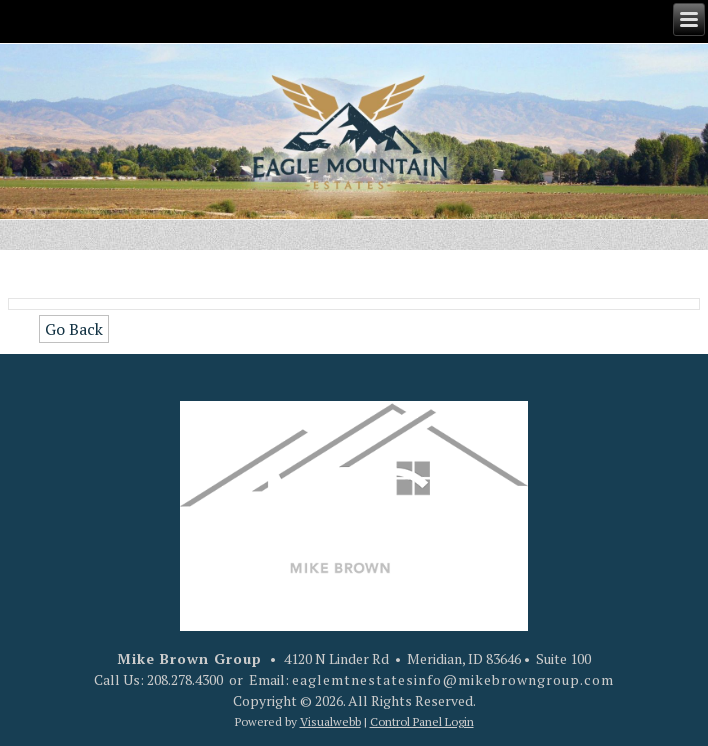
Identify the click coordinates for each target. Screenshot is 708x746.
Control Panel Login (422, 721)
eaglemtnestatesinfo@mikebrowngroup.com (453, 679)
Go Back (74, 329)
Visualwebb (330, 721)
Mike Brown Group (189, 658)
